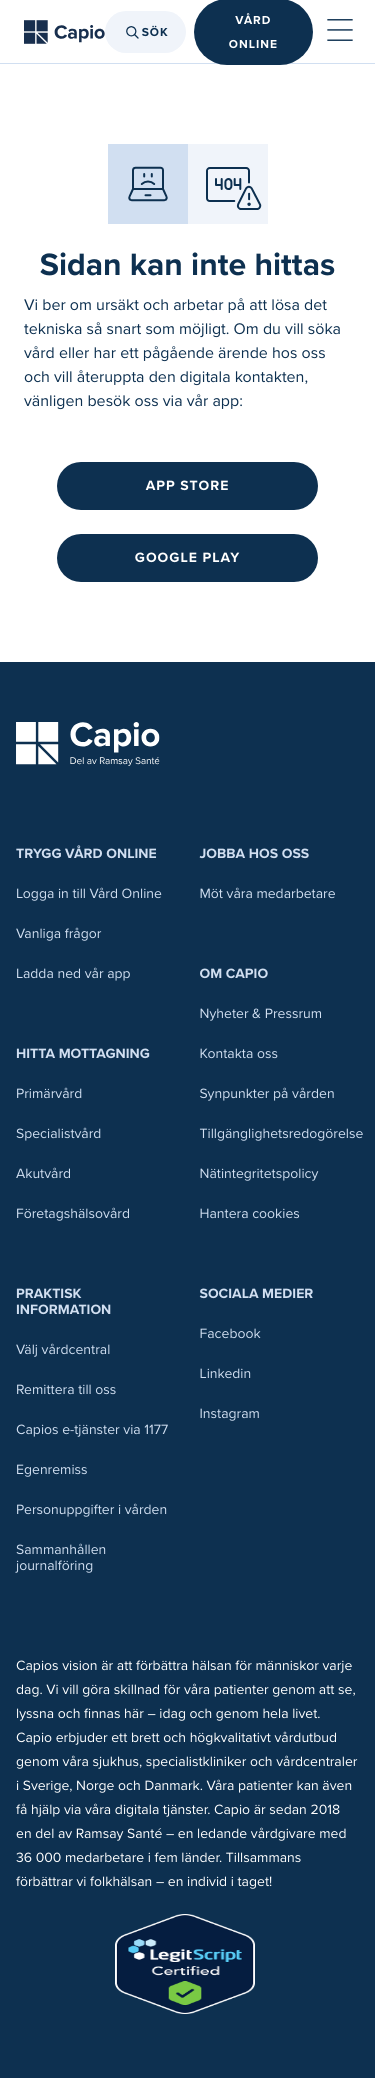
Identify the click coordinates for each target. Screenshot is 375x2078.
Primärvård (49, 1093)
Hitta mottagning (83, 1053)
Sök (145, 32)
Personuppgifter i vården (91, 1509)
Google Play (187, 557)
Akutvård (43, 1173)
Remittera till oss (66, 1389)
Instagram (230, 1413)
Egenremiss (52, 1469)
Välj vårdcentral (63, 1349)
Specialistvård (58, 1133)
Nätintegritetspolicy (259, 1173)
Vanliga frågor (58, 933)
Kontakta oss (239, 1053)
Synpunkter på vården (267, 1093)
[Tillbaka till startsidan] (64, 32)
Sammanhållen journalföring (61, 1557)
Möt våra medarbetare (268, 893)
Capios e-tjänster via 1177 (92, 1429)
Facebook (230, 1333)
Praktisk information (63, 1301)
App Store (188, 485)
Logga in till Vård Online (89, 893)
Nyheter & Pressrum (261, 1013)
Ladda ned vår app (73, 973)
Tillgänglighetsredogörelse (282, 1133)
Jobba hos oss (255, 853)
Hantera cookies (250, 1213)
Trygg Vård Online (86, 853)
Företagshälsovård (73, 1213)
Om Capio (234, 973)
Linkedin (226, 1373)
